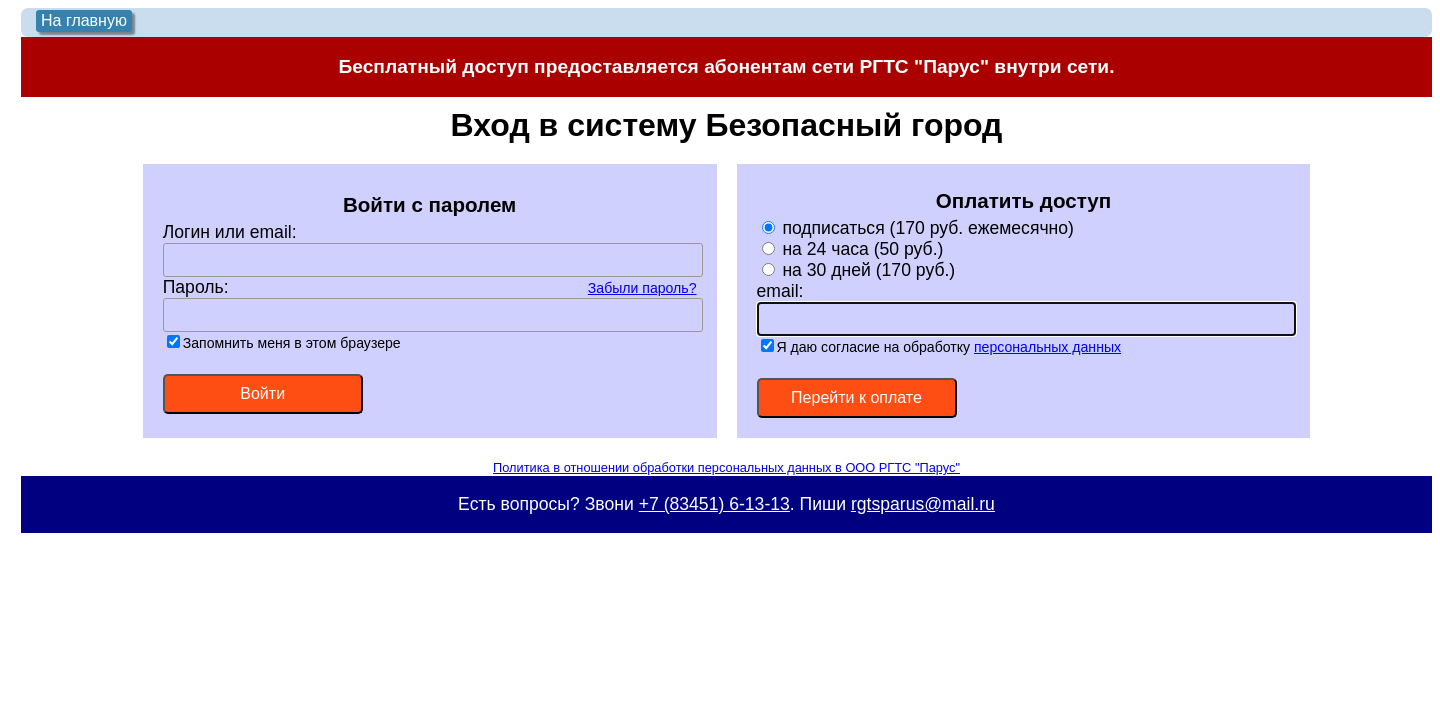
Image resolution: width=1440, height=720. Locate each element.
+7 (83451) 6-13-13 (714, 504)
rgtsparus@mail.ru (923, 504)
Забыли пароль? (642, 288)
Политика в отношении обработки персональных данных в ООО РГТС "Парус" (726, 467)
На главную (84, 20)
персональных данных (1047, 347)
